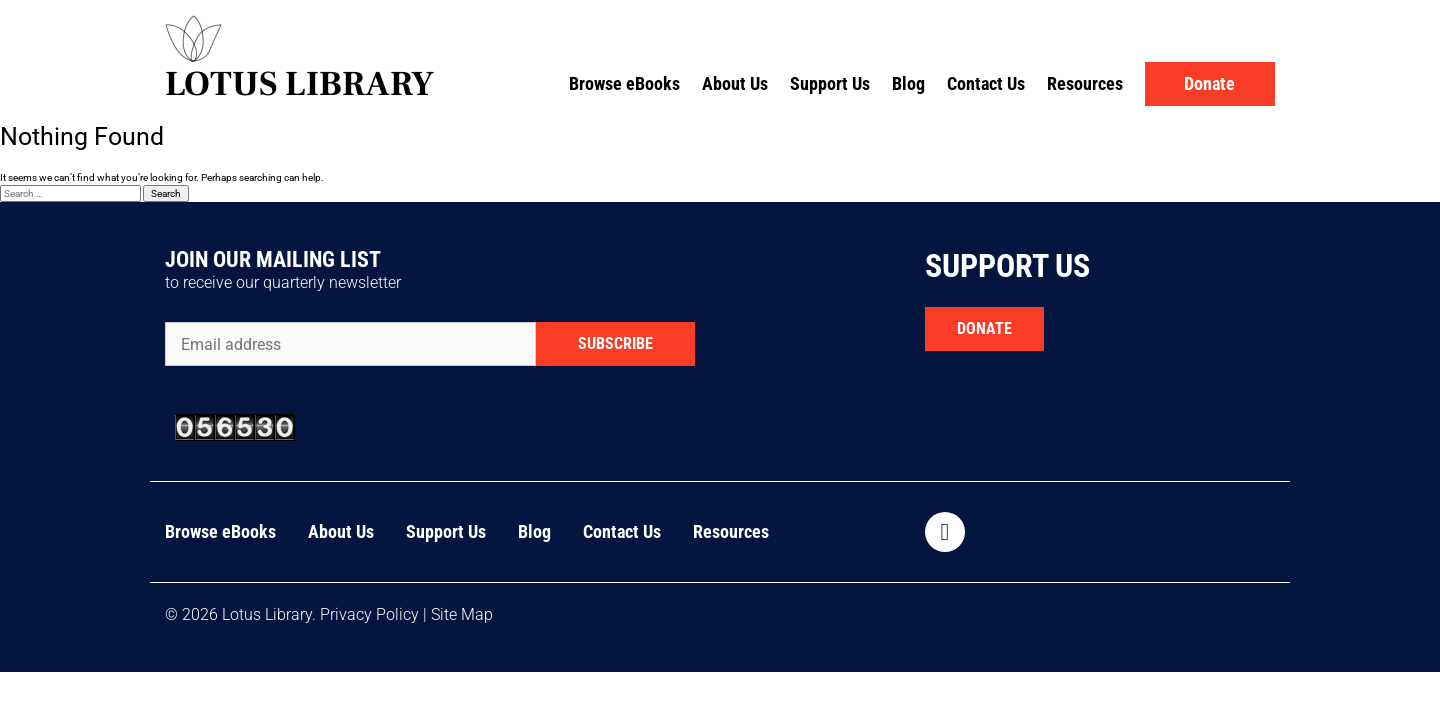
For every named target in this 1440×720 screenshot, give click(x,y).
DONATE (984, 328)
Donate (1209, 83)
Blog (908, 83)
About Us (735, 83)
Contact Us (986, 83)
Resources (1085, 83)
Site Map (462, 614)
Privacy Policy (369, 614)
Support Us (830, 83)
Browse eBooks (624, 83)
